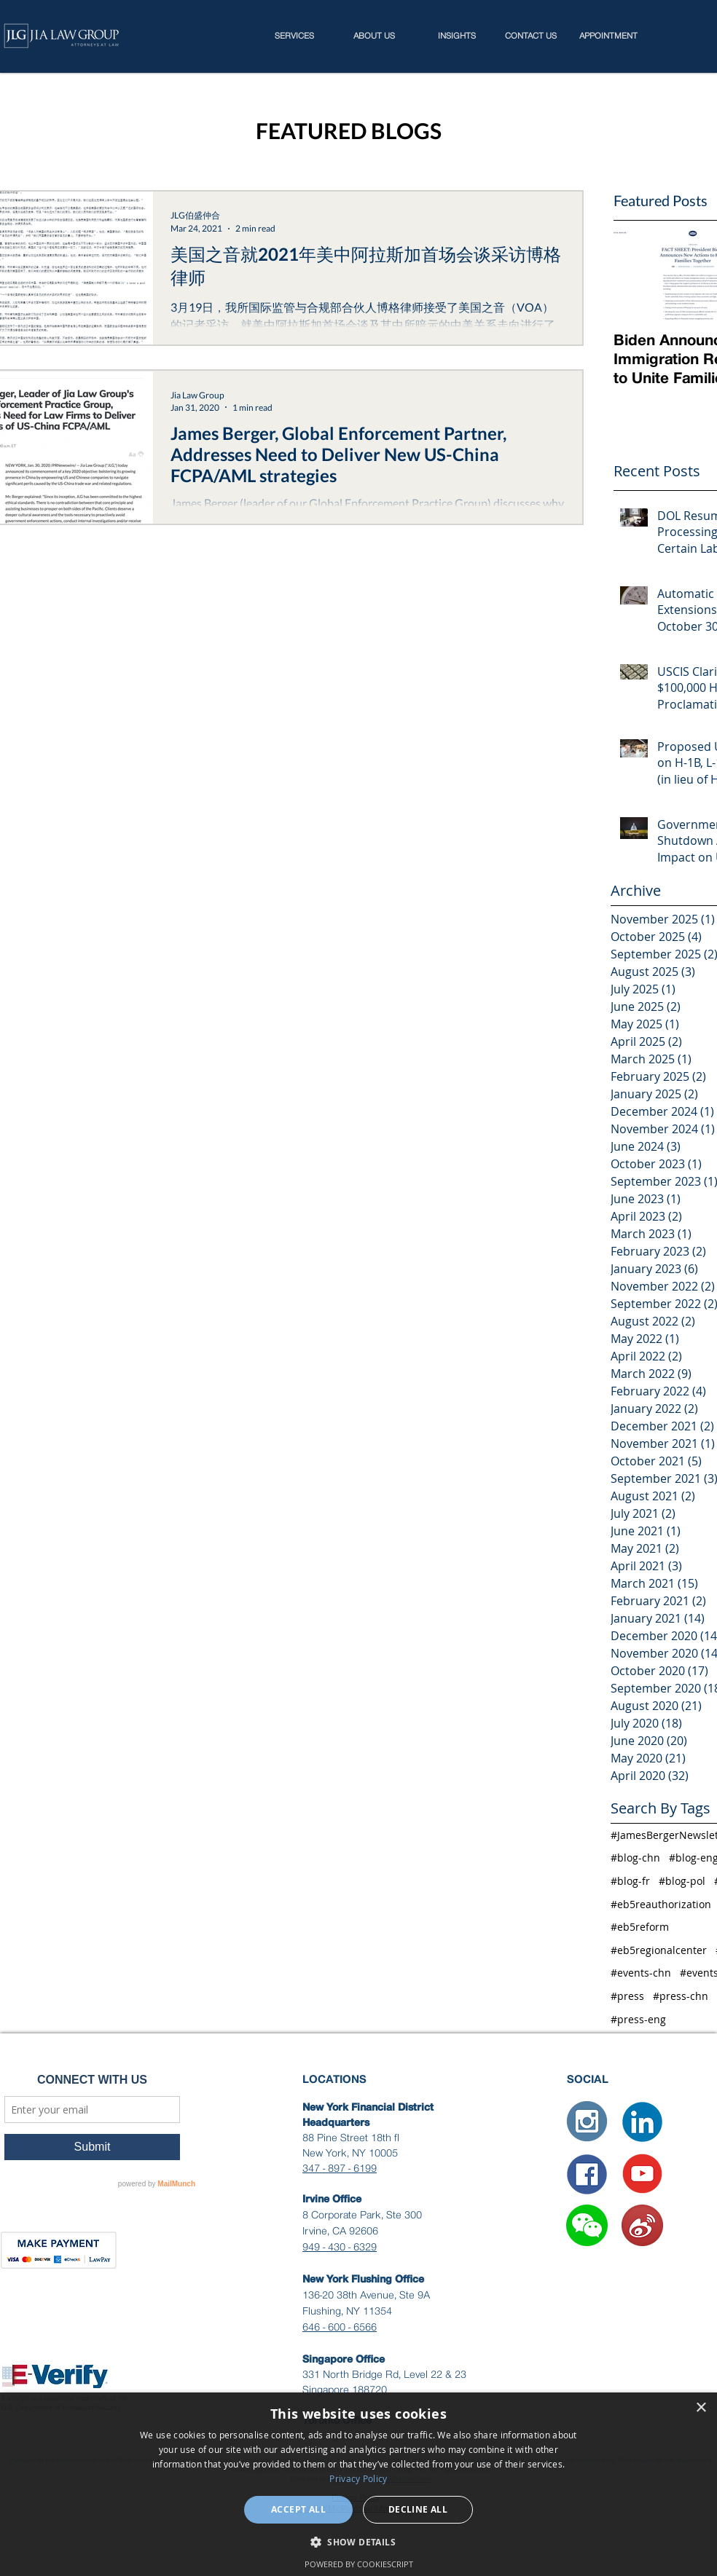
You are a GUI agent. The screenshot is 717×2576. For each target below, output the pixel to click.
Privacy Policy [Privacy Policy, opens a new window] (358, 2478)
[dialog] (358, 2484)
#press (627, 1996)
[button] (587, 2225)
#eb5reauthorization (661, 1904)
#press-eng (638, 2019)
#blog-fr (630, 1881)
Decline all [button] (417, 2509)
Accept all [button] (298, 2509)
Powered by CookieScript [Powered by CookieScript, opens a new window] (359, 2564)
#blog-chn (635, 1857)
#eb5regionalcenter (659, 1950)
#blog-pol (682, 1881)
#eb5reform (640, 1927)
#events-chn (641, 1973)
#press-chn (680, 1996)
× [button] (700, 2408)
